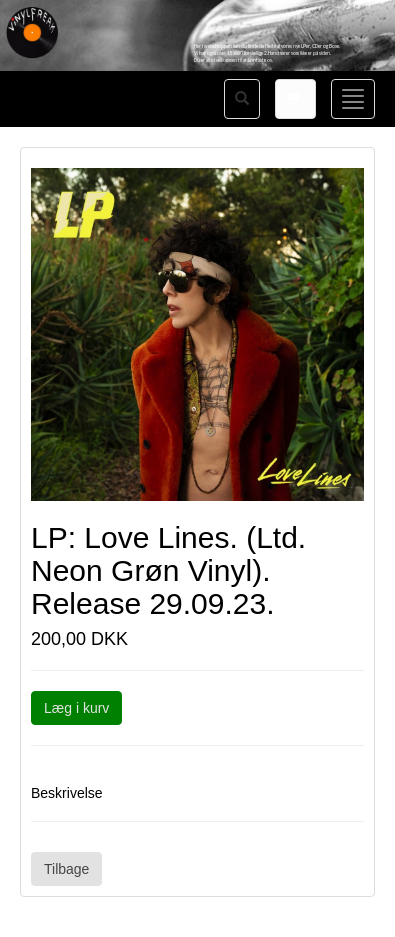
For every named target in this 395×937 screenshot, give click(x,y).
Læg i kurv (76, 708)
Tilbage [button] (66, 869)
